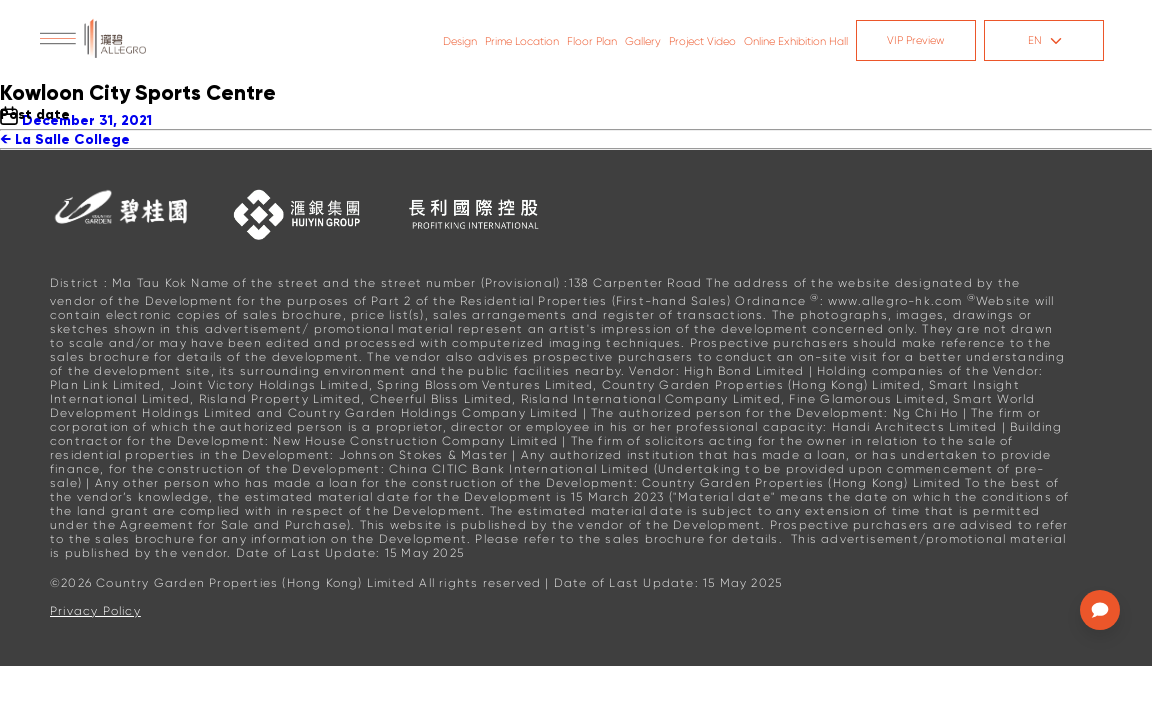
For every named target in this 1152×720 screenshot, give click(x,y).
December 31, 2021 (87, 120)
